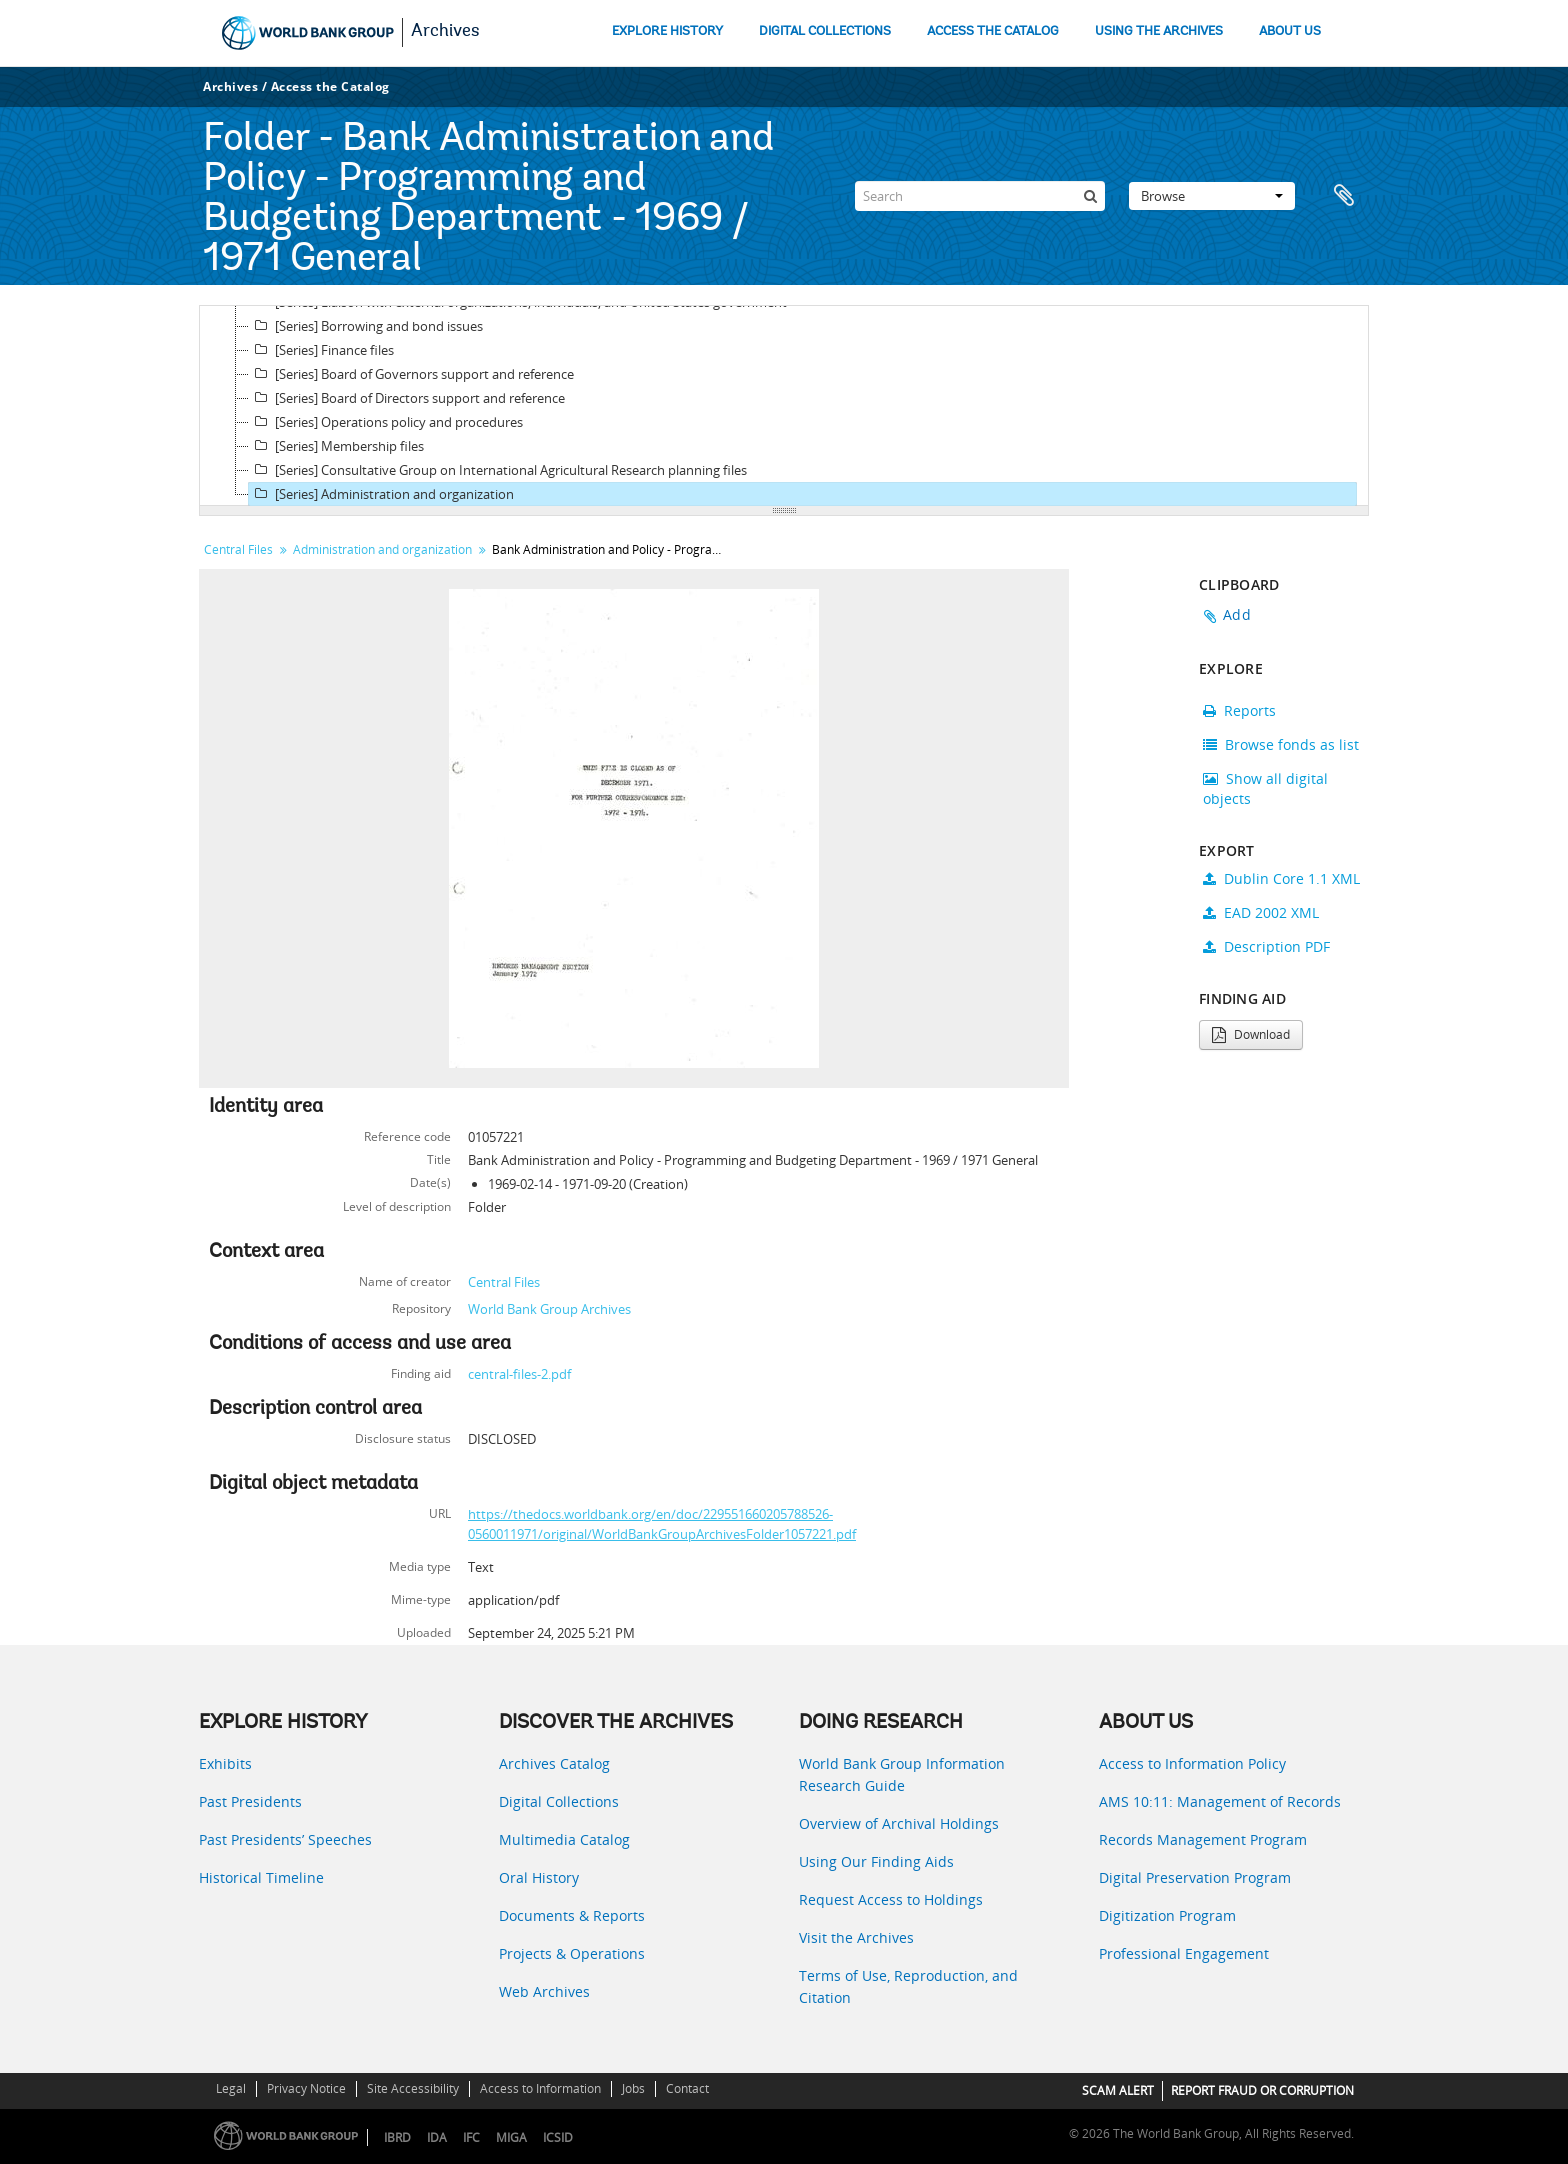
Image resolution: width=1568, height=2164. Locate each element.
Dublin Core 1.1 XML (1281, 878)
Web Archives (544, 1991)
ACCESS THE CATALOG (993, 31)
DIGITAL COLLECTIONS (825, 31)
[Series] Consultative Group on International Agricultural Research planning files (498, 470)
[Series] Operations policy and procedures (386, 422)
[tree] (784, 406)
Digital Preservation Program (1195, 1877)
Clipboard (1344, 196)
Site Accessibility (413, 2088)
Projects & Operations (572, 1953)
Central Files (238, 549)
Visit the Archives (856, 1937)
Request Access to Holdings (891, 1899)
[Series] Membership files (336, 446)
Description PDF (1266, 946)
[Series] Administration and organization (381, 494)
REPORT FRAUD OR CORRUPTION (1262, 2090)
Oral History (539, 1877)
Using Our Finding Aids (876, 1861)
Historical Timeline (261, 1877)
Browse (1212, 196)
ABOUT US (1290, 31)
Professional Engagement (1184, 1953)
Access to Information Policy (1192, 1763)
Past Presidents (250, 1801)
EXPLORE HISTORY (667, 31)
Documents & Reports (572, 1915)
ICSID (558, 2137)
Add (1237, 614)
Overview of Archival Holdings (899, 1823)
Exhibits (225, 1763)
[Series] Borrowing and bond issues (366, 326)
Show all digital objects (1265, 788)
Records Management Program (1203, 1839)
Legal (231, 2088)
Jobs (633, 2088)
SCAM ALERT (1118, 2090)
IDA (437, 2137)
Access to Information (540, 2088)
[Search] (980, 196)
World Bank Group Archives (549, 1309)
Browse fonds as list (1281, 744)
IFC (471, 2137)
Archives (445, 32)
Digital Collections (559, 1801)
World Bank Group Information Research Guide (902, 1774)
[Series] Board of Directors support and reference (407, 398)
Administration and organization (382, 549)
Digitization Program (1167, 1915)
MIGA (511, 2137)
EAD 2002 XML (1261, 912)
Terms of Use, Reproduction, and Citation (908, 1986)
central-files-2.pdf (519, 1374)
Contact (687, 2088)
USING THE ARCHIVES (1159, 31)
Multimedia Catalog (564, 1839)
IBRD (397, 2137)
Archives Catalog (554, 1763)
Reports (1239, 710)
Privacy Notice (306, 2088)
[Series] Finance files (321, 350)
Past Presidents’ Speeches (285, 1839)
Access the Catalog (330, 86)
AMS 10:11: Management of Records (1220, 1801)
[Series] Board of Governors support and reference (411, 374)
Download (1251, 1034)
